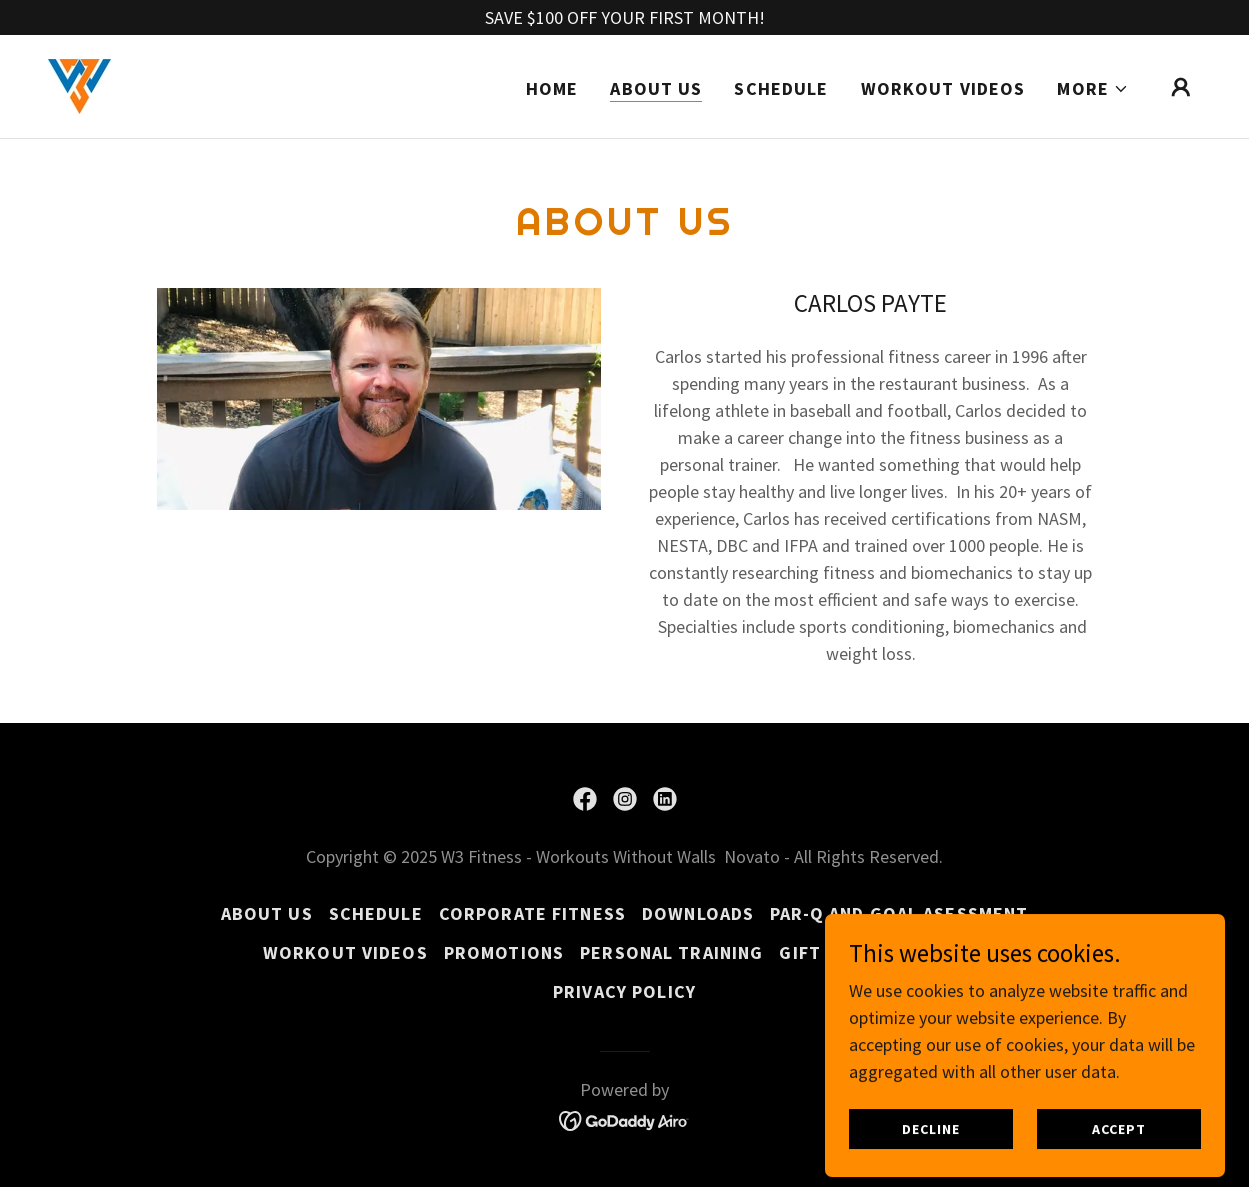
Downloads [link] (698, 913)
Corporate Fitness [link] (532, 913)
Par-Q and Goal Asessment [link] (899, 913)
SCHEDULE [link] (781, 88)
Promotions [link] (504, 952)
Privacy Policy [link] (624, 991)
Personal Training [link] (671, 952)
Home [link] (552, 88)
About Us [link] (656, 88)
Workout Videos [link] (943, 88)
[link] (79, 84)
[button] (1093, 89)
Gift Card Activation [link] (882, 952)
